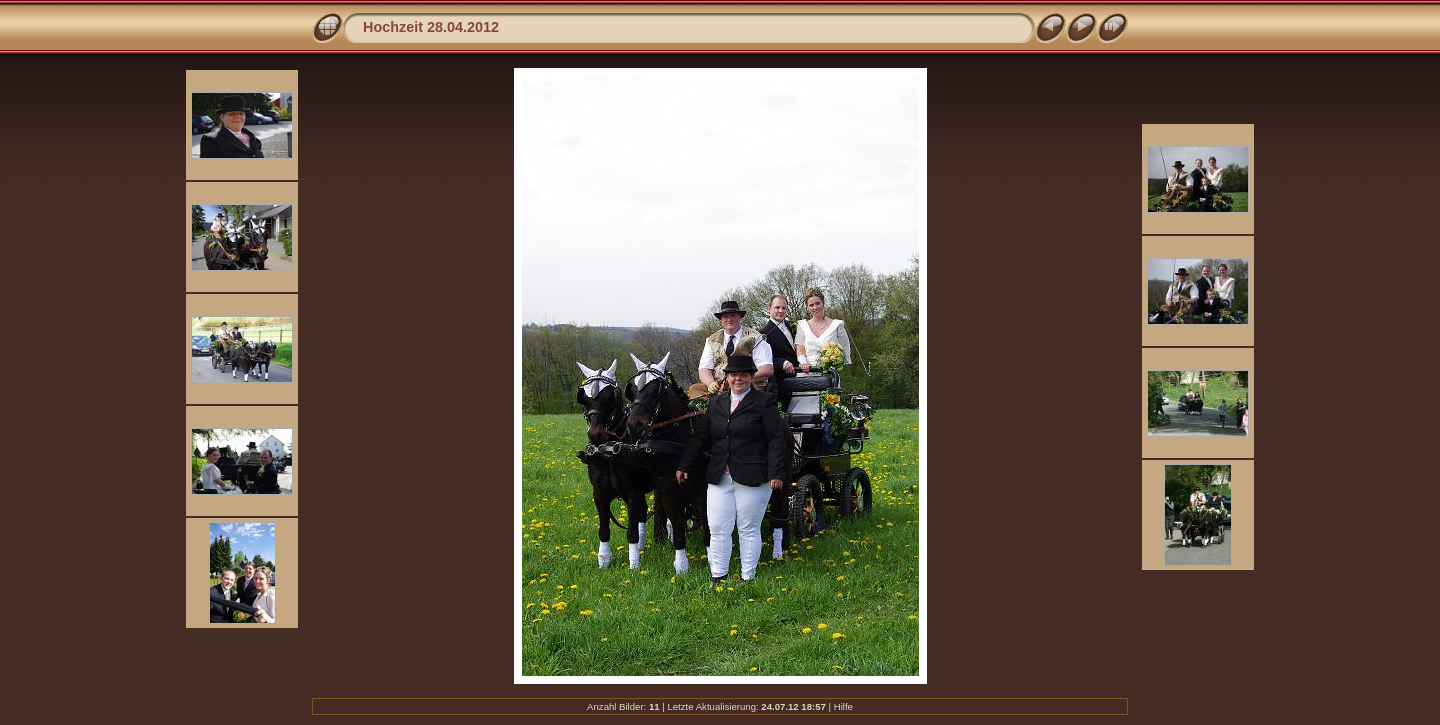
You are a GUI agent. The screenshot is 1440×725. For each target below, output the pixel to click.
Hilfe (843, 706)
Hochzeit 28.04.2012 (431, 27)
